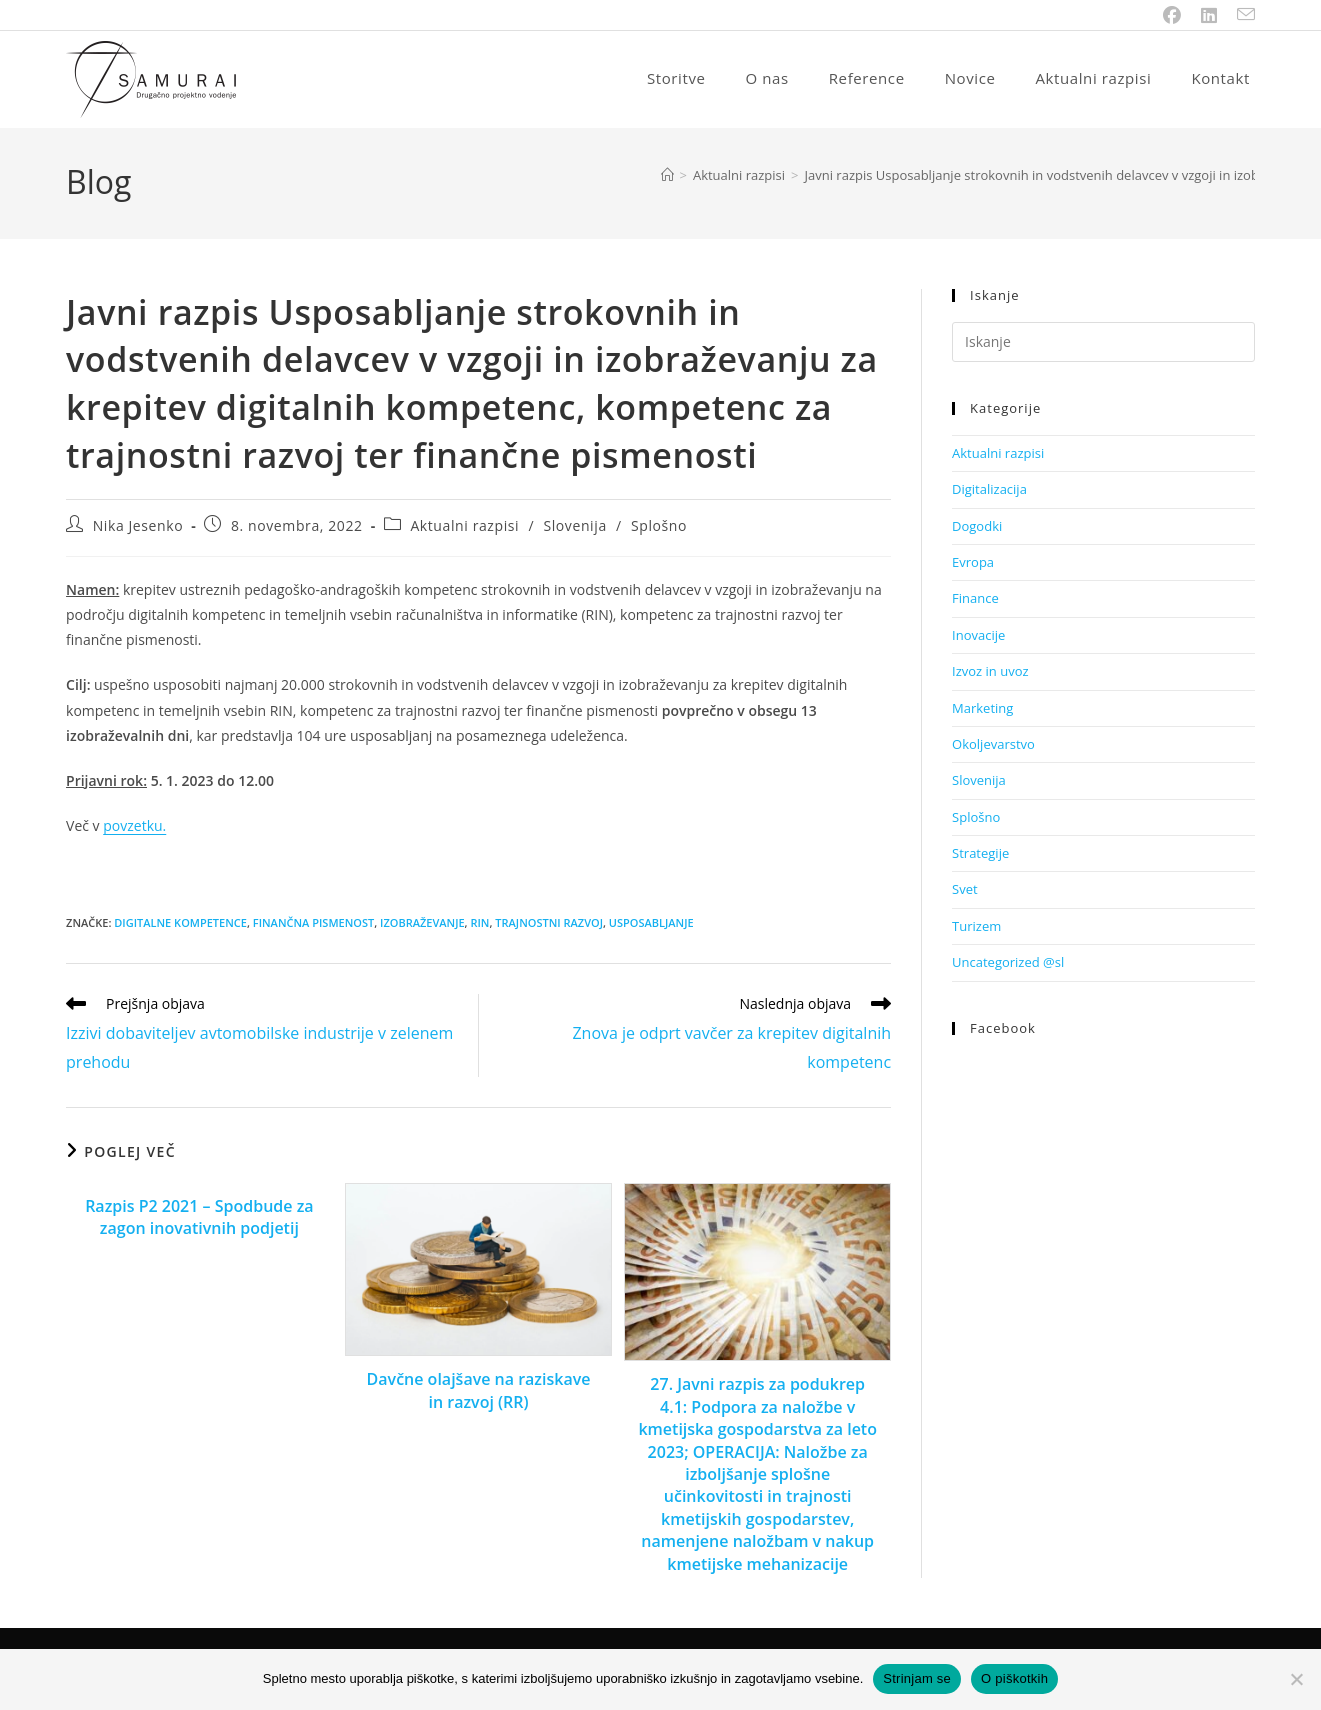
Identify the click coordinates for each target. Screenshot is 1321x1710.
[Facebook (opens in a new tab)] (1172, 15)
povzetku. (134, 827)
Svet (965, 891)
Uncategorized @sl (1008, 964)
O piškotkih (1014, 1678)
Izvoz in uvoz (990, 673)
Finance (975, 600)
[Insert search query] (1103, 344)
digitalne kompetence (180, 924)
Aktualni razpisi (464, 527)
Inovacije (978, 637)
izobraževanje (422, 924)
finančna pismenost (313, 924)
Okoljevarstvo (993, 746)
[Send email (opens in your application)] (1241, 15)
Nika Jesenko (138, 527)
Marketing (982, 710)
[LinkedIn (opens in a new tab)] (1209, 15)
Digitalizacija (989, 491)
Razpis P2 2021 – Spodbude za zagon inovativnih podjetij (199, 1219)
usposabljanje (651, 924)
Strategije (980, 855)
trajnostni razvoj (549, 924)
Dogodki (977, 528)
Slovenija (574, 527)
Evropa (973, 564)
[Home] (667, 177)
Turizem (976, 928)
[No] (1296, 1679)
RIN (479, 924)
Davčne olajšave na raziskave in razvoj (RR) (479, 1392)
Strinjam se (917, 1678)
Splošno (659, 527)
